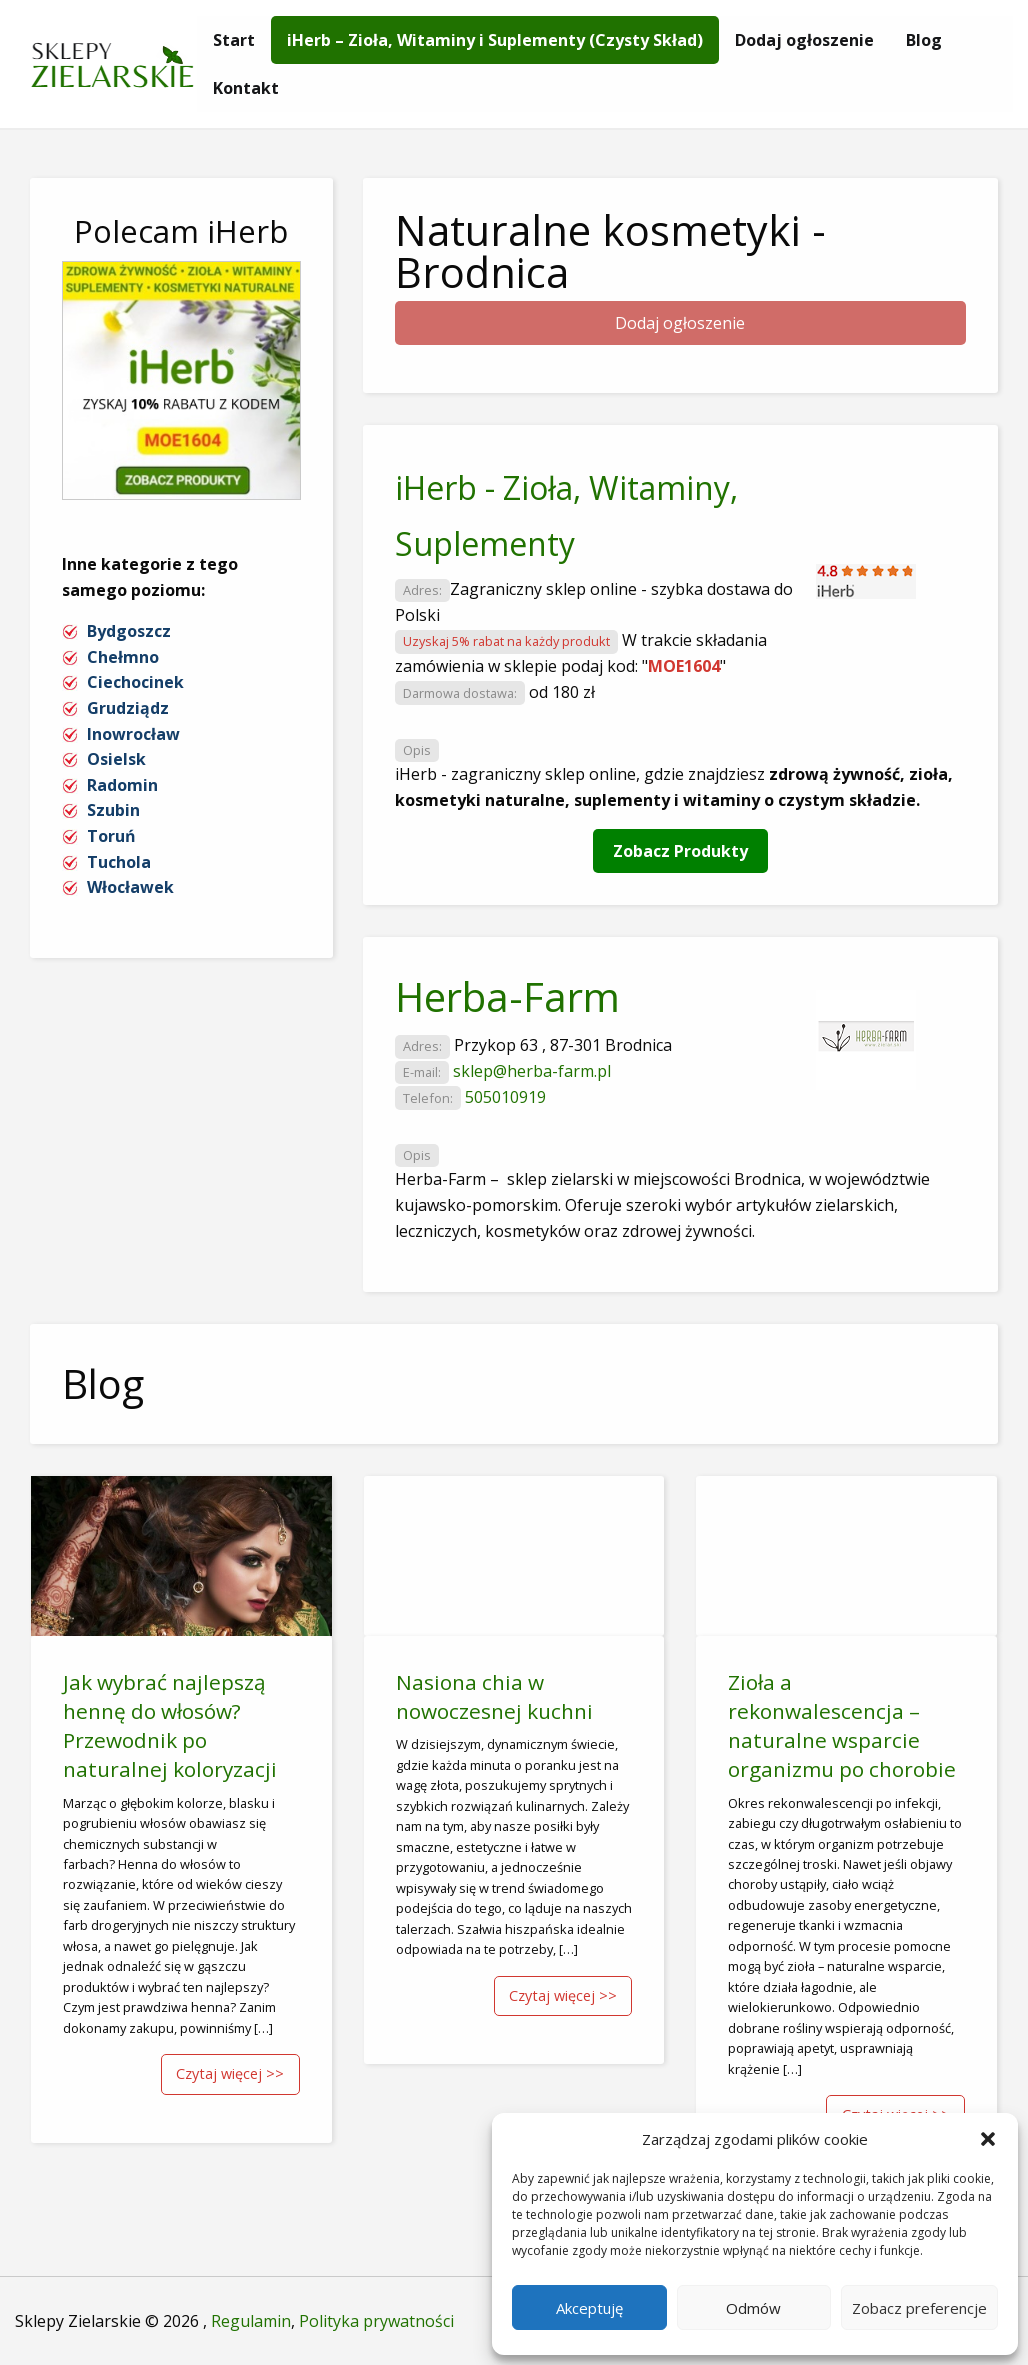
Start (234, 40)
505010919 (505, 1097)
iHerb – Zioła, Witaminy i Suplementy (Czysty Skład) (495, 40)
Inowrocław (133, 734)
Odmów (753, 2308)
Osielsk (116, 759)
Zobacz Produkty (680, 851)
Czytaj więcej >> (230, 2073)
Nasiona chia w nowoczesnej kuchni (494, 1696)
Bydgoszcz (129, 631)
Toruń (111, 836)
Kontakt (246, 88)
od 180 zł (562, 692)
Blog (924, 40)
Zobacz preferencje (919, 2308)
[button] (988, 2139)
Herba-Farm (507, 996)
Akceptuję (589, 2308)
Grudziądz (128, 708)
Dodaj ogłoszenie (804, 40)
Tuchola (119, 862)
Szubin (113, 810)
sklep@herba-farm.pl (532, 1071)
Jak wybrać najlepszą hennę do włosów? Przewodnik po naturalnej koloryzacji (170, 1725)
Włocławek (130, 887)
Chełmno (123, 657)
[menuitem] (234, 40)
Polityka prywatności (376, 2321)
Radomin (122, 785)
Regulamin (251, 2321)
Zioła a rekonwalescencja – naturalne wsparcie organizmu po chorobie (842, 1725)
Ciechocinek (135, 682)
